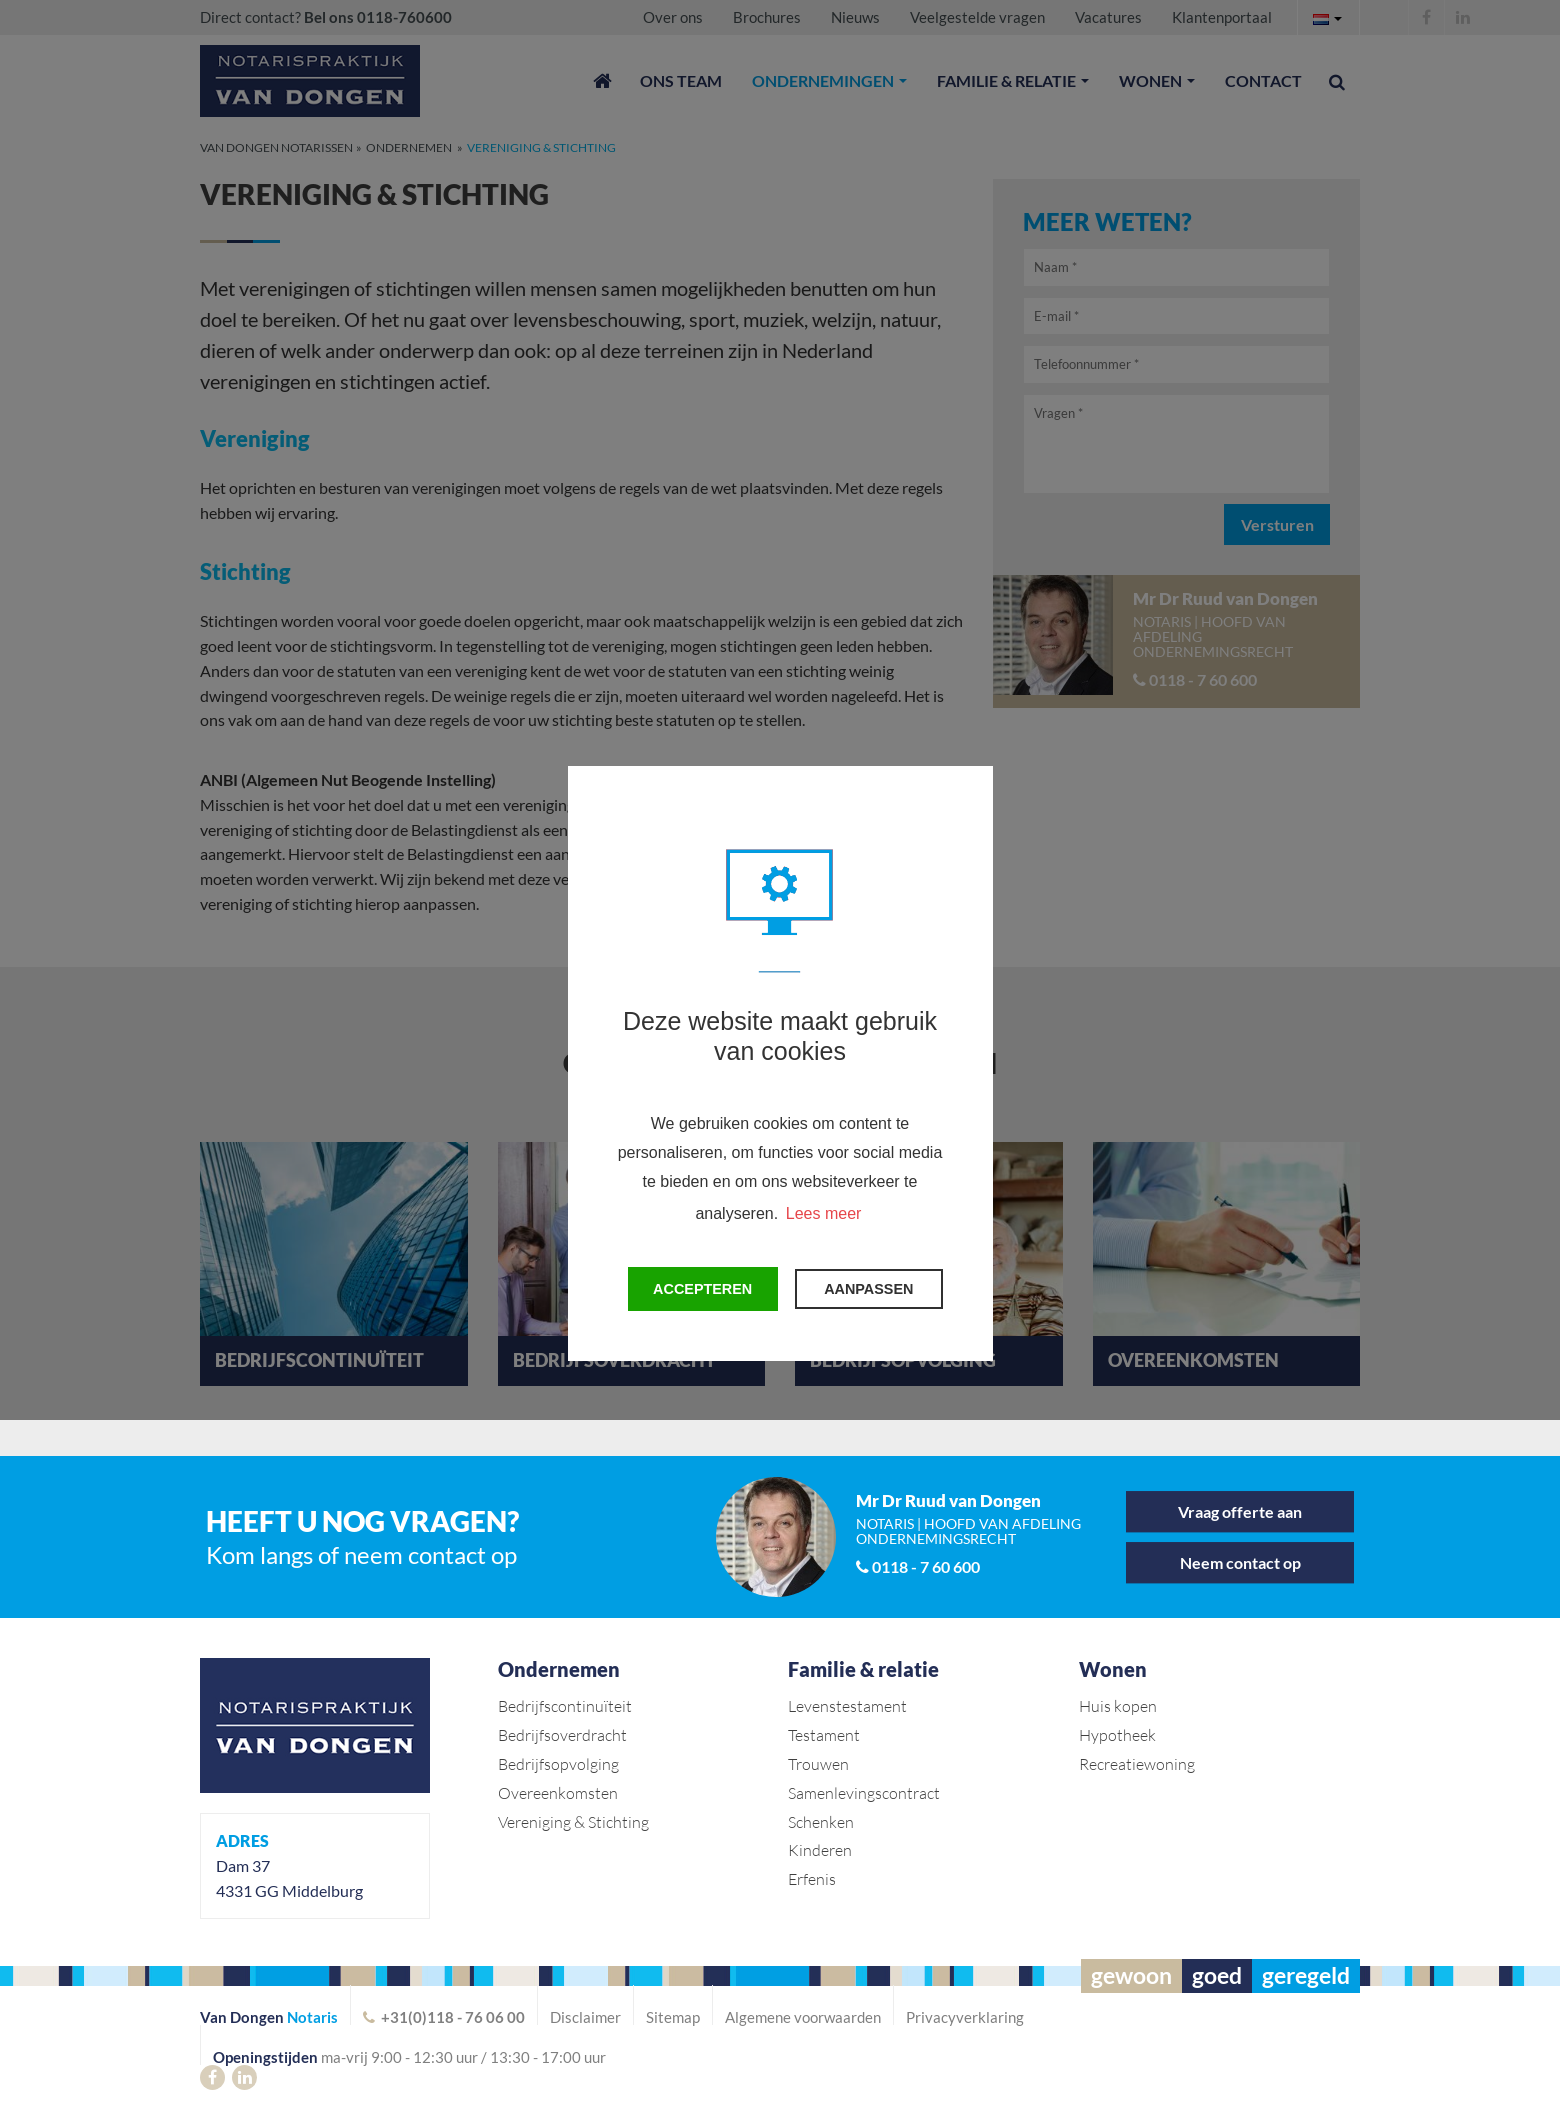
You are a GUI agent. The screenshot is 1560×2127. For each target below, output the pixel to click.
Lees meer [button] (824, 1213)
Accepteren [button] (702, 1289)
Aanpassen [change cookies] (868, 1289)
